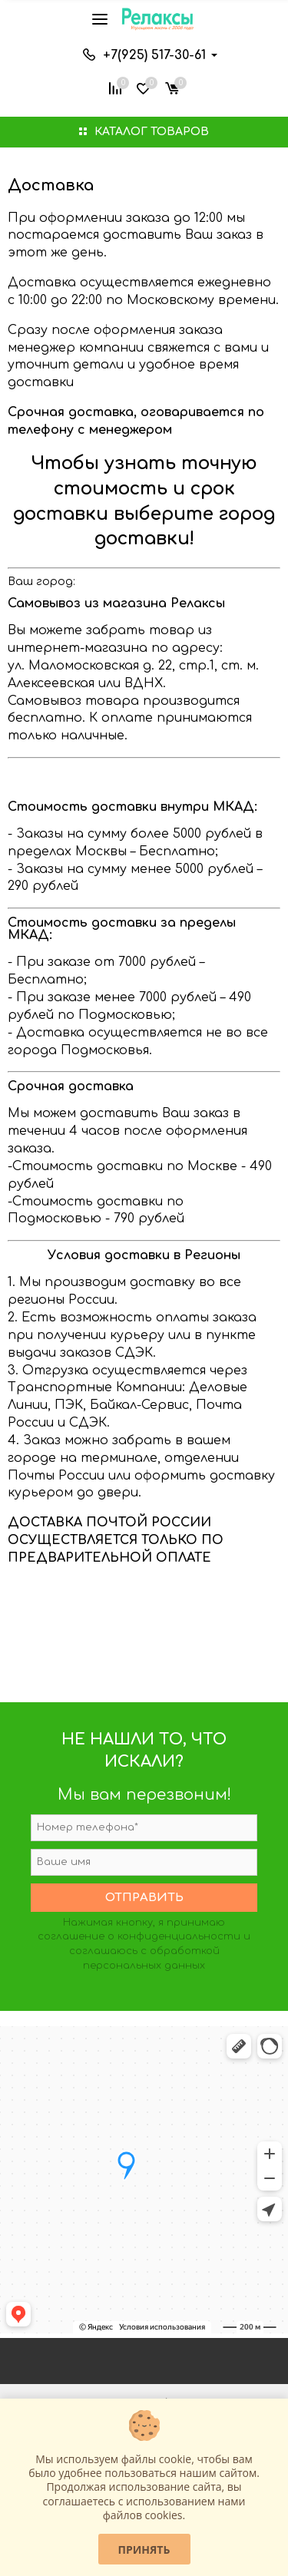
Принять (144, 2549)
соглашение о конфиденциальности (139, 1936)
